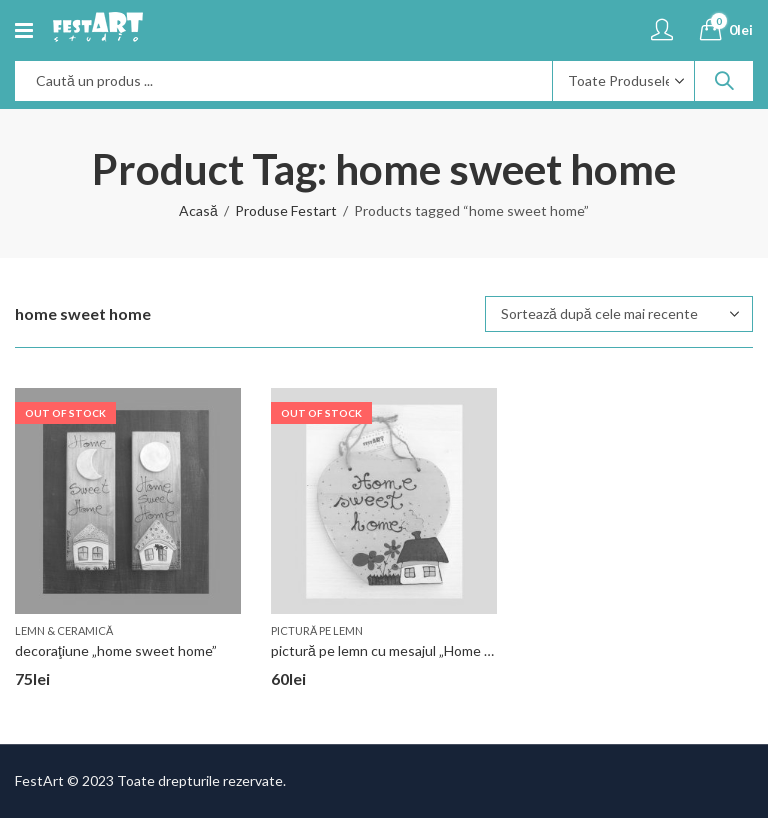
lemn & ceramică (64, 630)
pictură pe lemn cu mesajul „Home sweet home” (418, 650)
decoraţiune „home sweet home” (116, 650)
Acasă (198, 210)
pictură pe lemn (317, 630)
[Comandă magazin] (619, 314)
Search (724, 81)
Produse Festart (286, 210)
